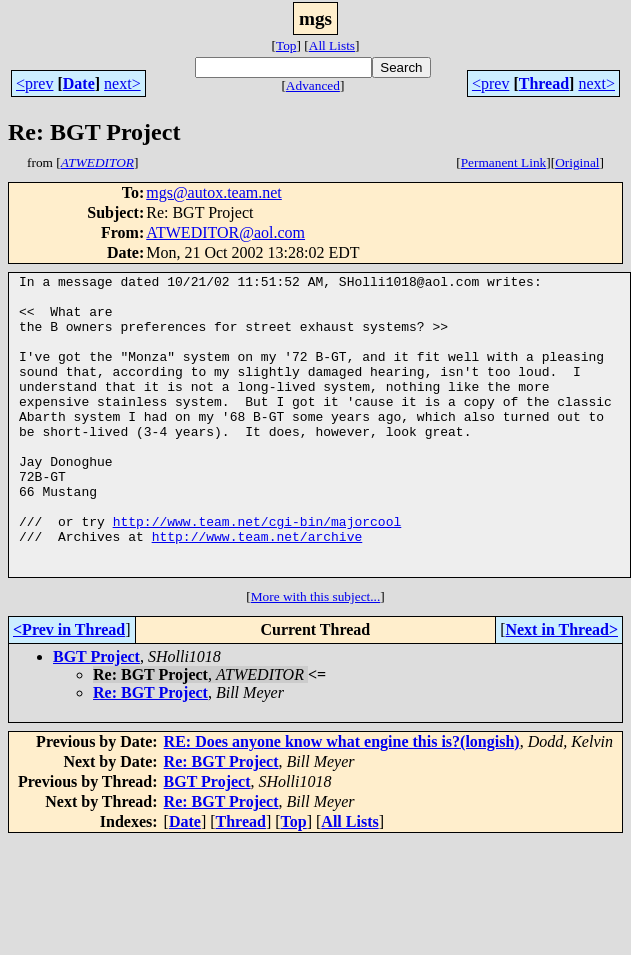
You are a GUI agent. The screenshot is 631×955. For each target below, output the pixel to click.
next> (122, 83)
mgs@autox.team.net (214, 192)
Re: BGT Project (150, 752)
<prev (34, 83)
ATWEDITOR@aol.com (225, 232)
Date (79, 83)
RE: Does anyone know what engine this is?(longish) (342, 801)
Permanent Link (504, 162)
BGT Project (96, 716)
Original (577, 162)
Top (286, 45)
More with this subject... (316, 656)
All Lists (332, 45)
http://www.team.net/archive (257, 590)
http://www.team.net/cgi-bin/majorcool (257, 572)
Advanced (313, 85)
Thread (544, 83)
